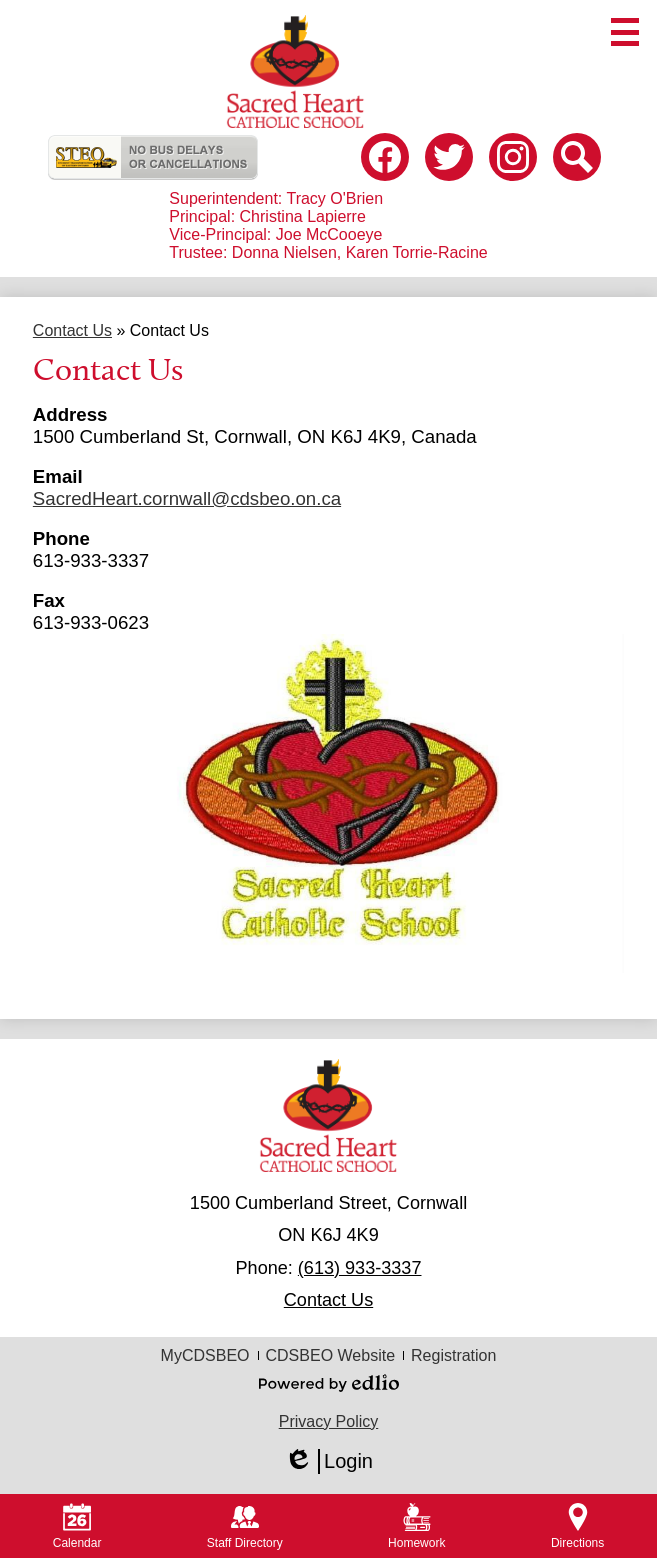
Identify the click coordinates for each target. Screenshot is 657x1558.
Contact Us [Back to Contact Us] (72, 330)
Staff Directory (245, 1526)
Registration (453, 1355)
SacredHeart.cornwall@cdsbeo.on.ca (187, 498)
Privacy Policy (329, 1421)
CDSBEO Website (331, 1355)
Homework (416, 1526)
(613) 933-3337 (360, 1268)
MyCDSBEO (205, 1355)
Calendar (77, 1526)
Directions (577, 1526)
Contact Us (328, 1300)
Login (328, 1461)
